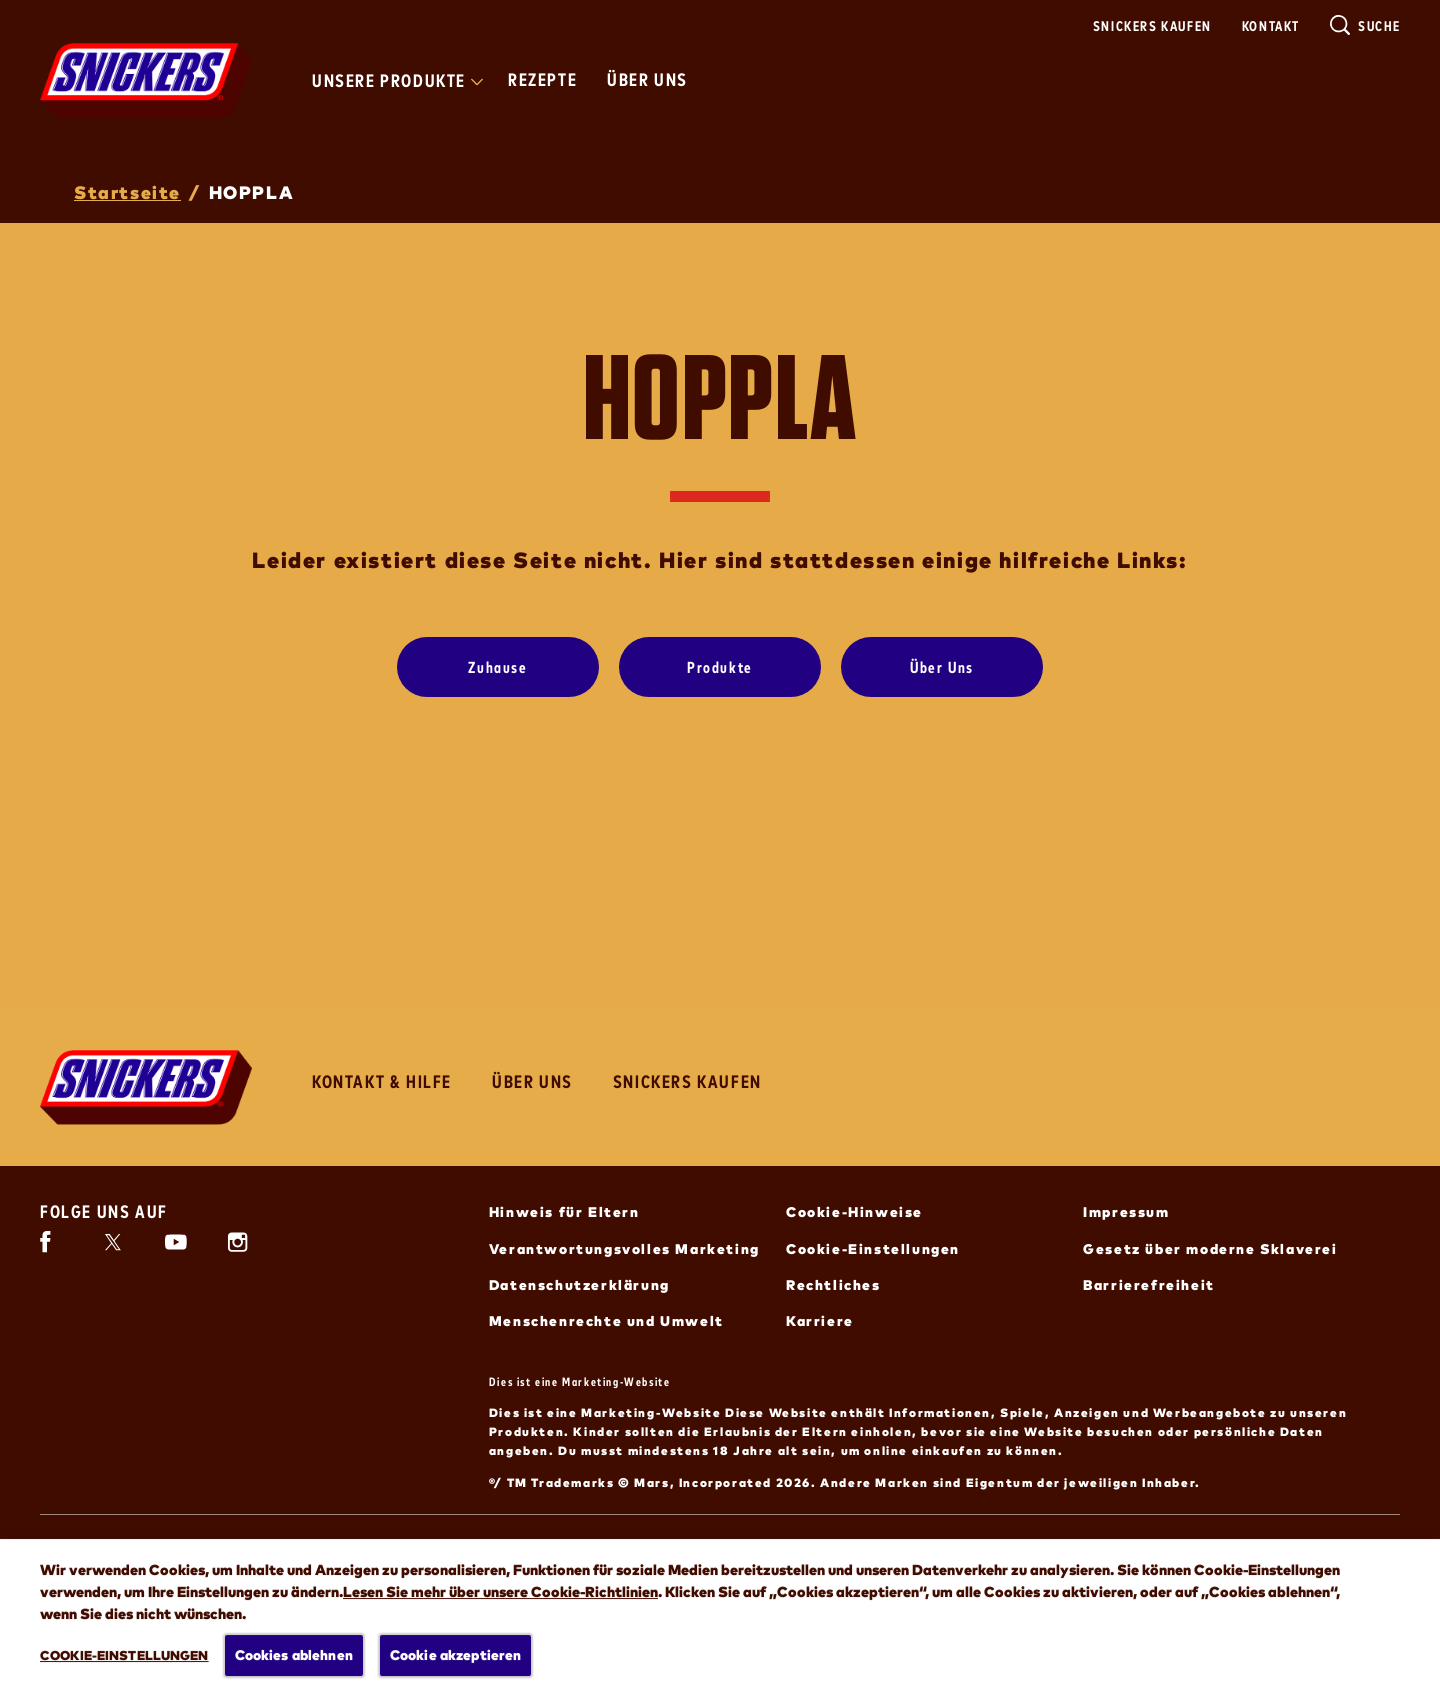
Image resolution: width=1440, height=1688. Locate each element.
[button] (1382, 1635)
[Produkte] (720, 667)
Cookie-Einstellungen (873, 1248)
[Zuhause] (498, 667)
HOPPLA (252, 191)
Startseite (127, 191)
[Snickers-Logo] (146, 1087)
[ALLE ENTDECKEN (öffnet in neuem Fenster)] (141, 1626)
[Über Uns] (942, 667)
